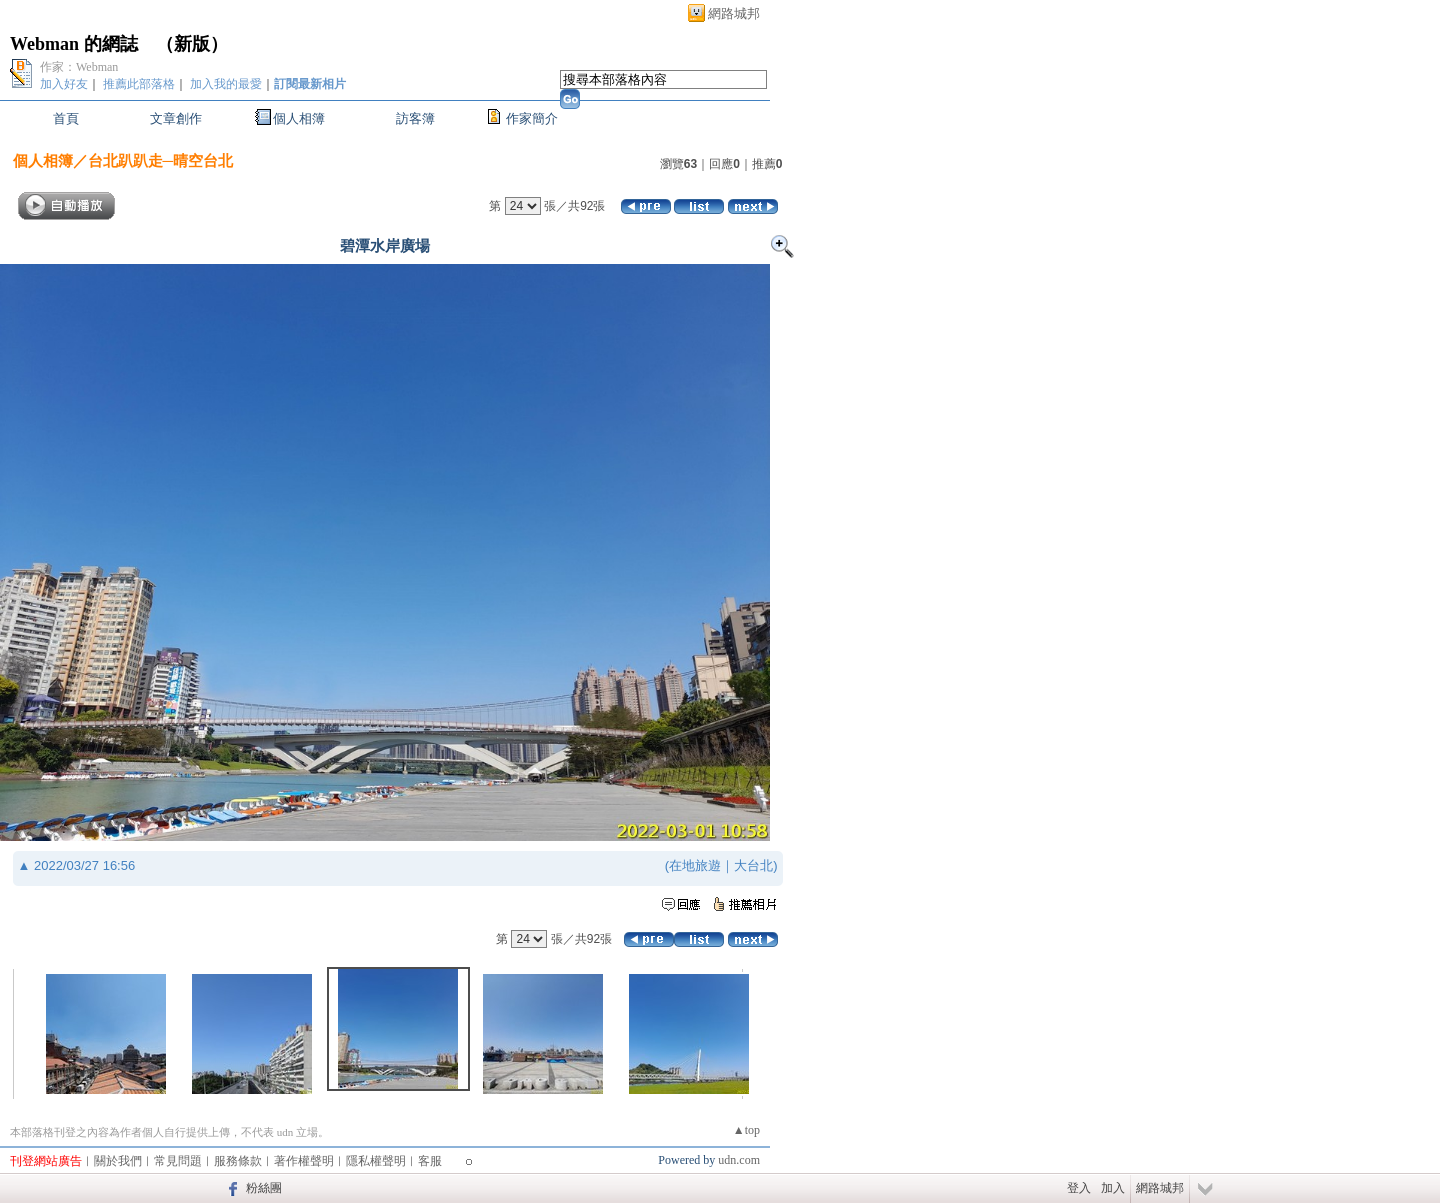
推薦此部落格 (139, 84)
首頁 (66, 118)
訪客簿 (415, 118)
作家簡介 (532, 118)
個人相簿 (299, 118)
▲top (746, 1130)
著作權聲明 (304, 1161)
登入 (1079, 1188)
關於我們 (118, 1161)
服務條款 (238, 1161)
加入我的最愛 (226, 84)
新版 (192, 44)
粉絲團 (264, 1188)
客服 (430, 1161)
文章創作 (176, 118)
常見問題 (178, 1161)
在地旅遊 (695, 865)
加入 (1113, 1188)
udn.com (739, 1160)
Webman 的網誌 (74, 44)
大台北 (753, 865)
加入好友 (64, 84)
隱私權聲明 (376, 1161)
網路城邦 (734, 13)
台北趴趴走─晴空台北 (161, 160)
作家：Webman (79, 67)
